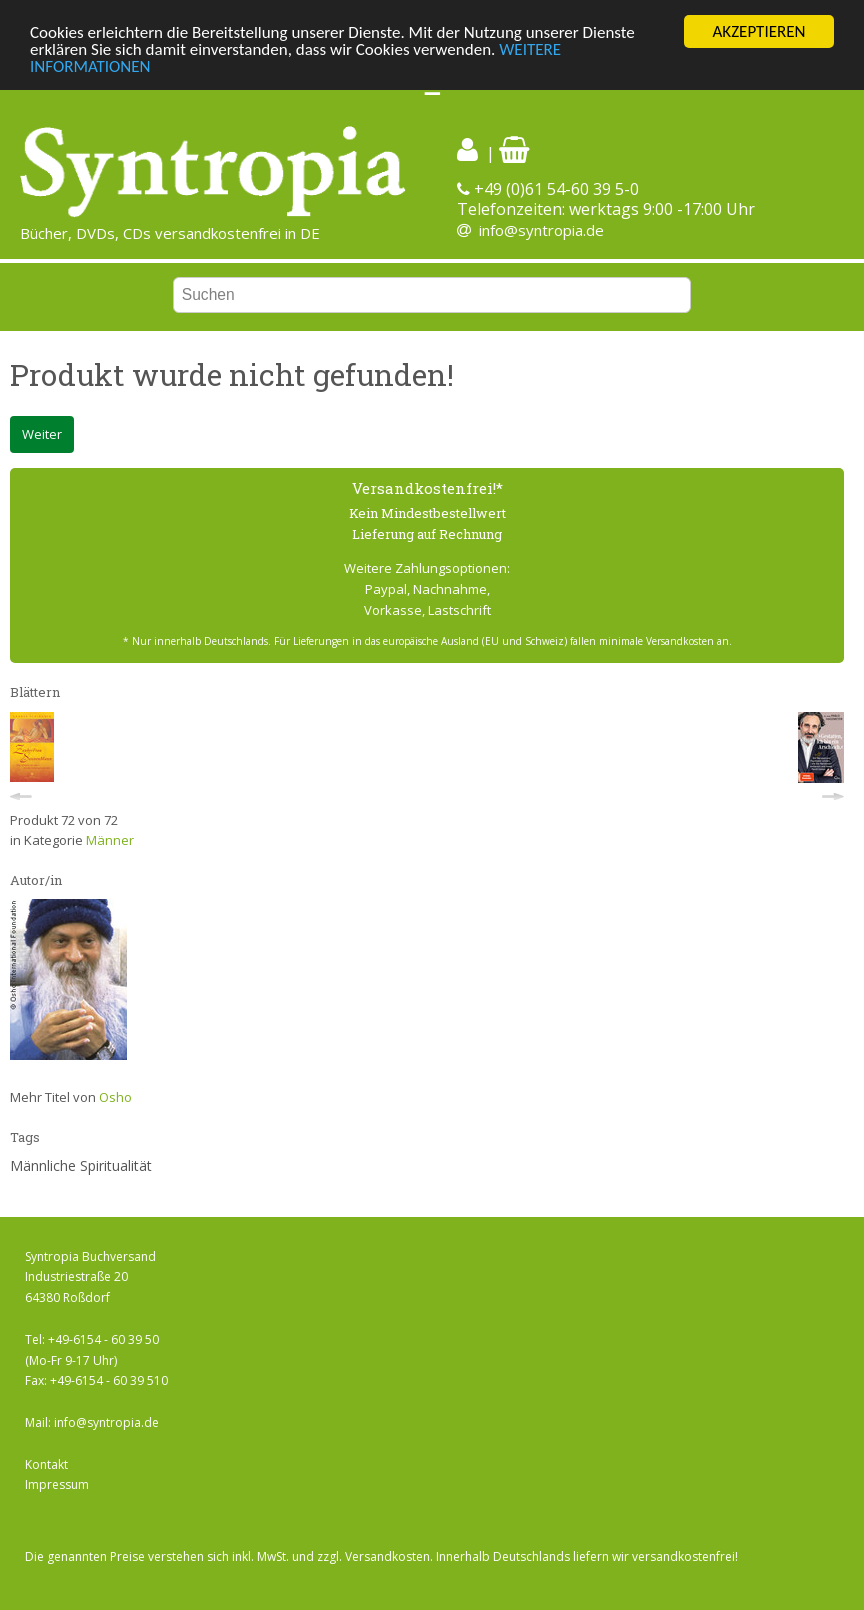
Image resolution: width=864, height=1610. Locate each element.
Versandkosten (387, 1556)
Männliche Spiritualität (81, 1165)
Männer (110, 840)
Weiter (42, 434)
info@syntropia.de (541, 230)
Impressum (57, 1484)
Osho (115, 1097)
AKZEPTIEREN (758, 31)
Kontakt (46, 1464)
